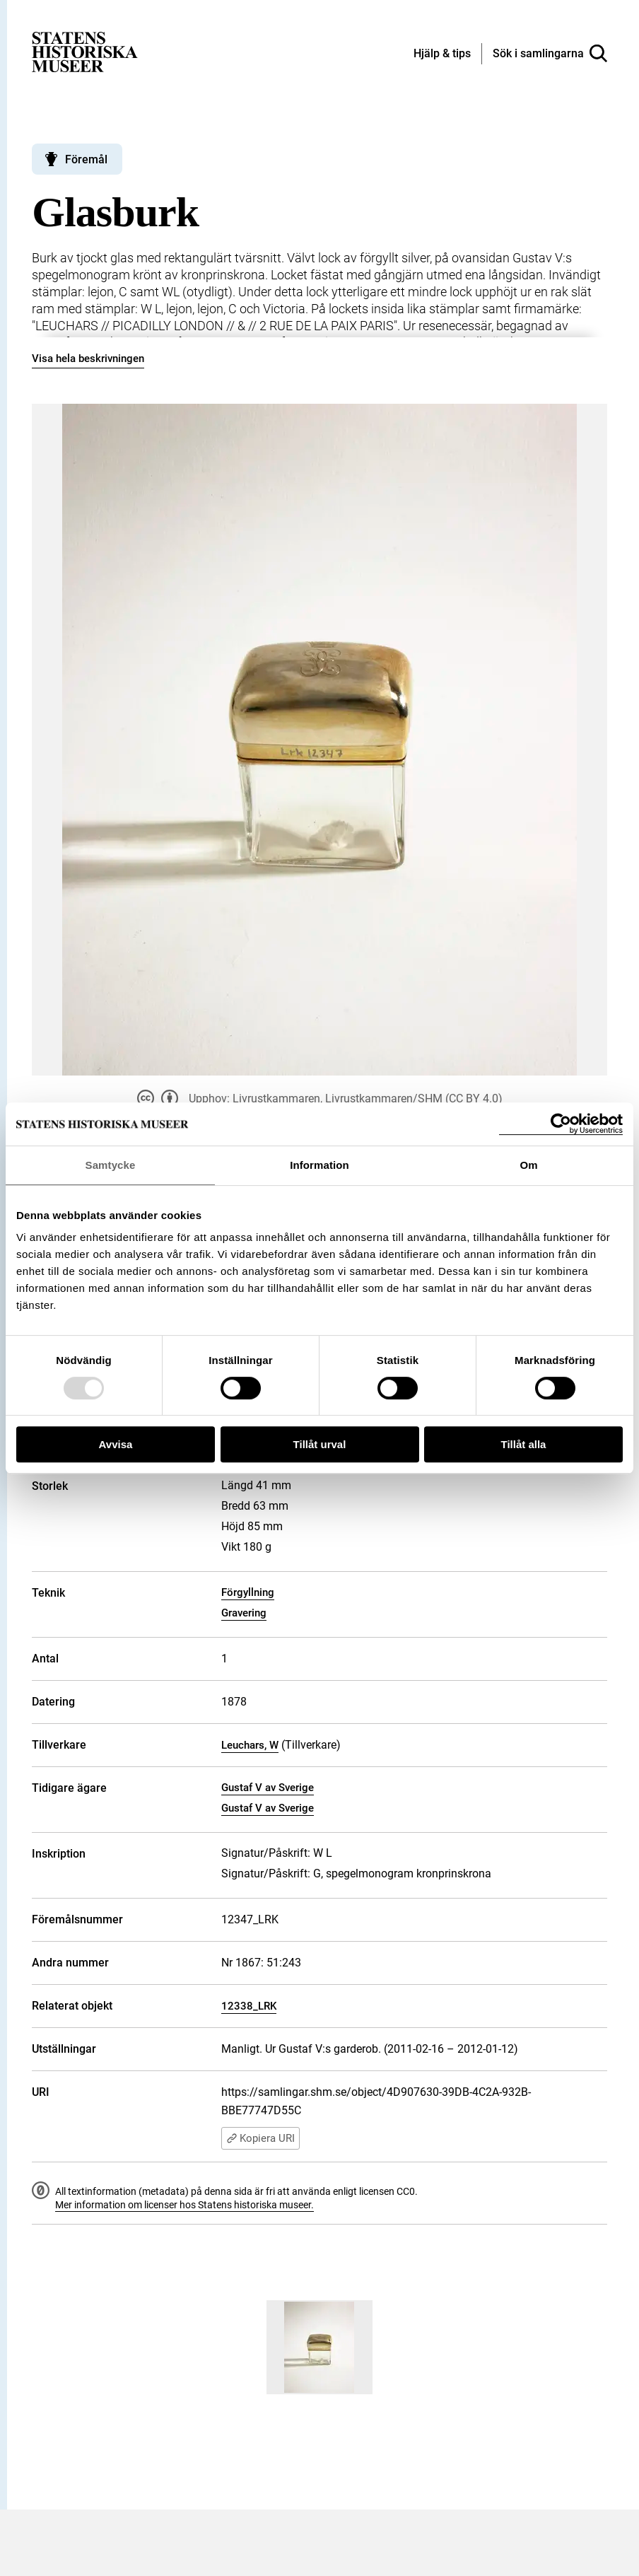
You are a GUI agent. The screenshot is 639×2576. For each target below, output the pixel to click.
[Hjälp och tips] (442, 54)
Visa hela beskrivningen (88, 358)
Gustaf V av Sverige (267, 1787)
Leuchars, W (250, 1745)
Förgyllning (247, 1592)
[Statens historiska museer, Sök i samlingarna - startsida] (85, 51)
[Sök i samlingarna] (550, 54)
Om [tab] (528, 1165)
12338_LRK (248, 2006)
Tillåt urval (319, 1444)
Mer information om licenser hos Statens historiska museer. (184, 2204)
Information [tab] (319, 1165)
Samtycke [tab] (111, 1165)
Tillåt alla (523, 1444)
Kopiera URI (260, 2138)
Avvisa (116, 1444)
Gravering (243, 1613)
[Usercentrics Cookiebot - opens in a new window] (561, 1124)
